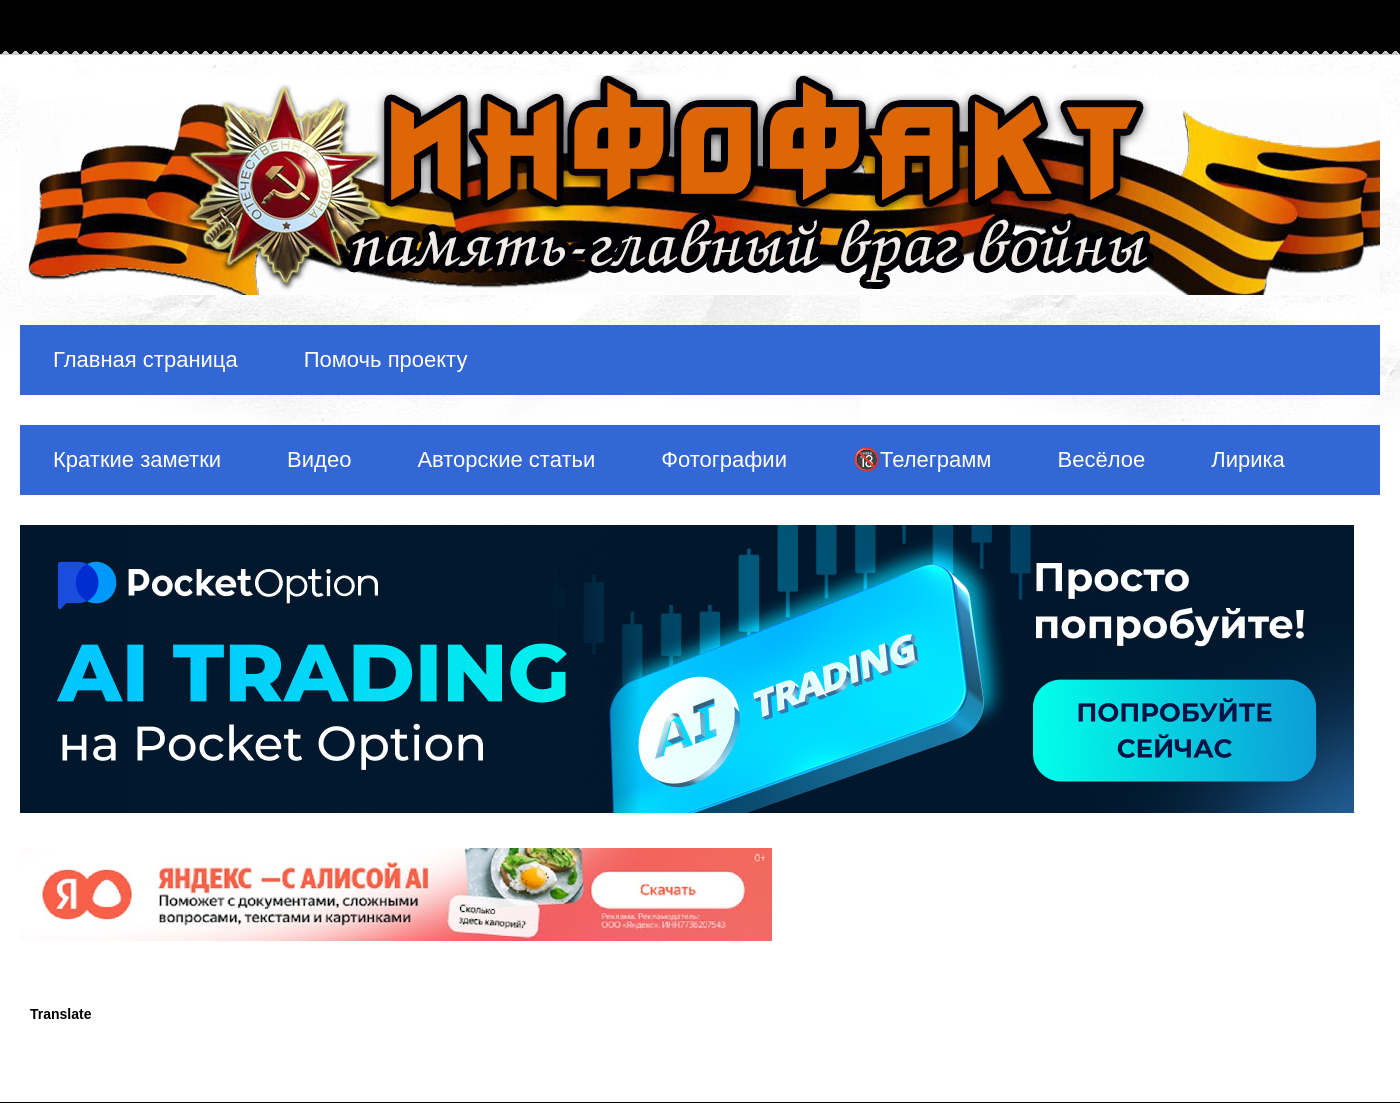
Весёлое (1101, 459)
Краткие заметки (137, 459)
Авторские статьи (506, 459)
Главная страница (145, 359)
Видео (319, 459)
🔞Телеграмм (922, 459)
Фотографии (724, 459)
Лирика (1248, 459)
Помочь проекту (386, 359)
